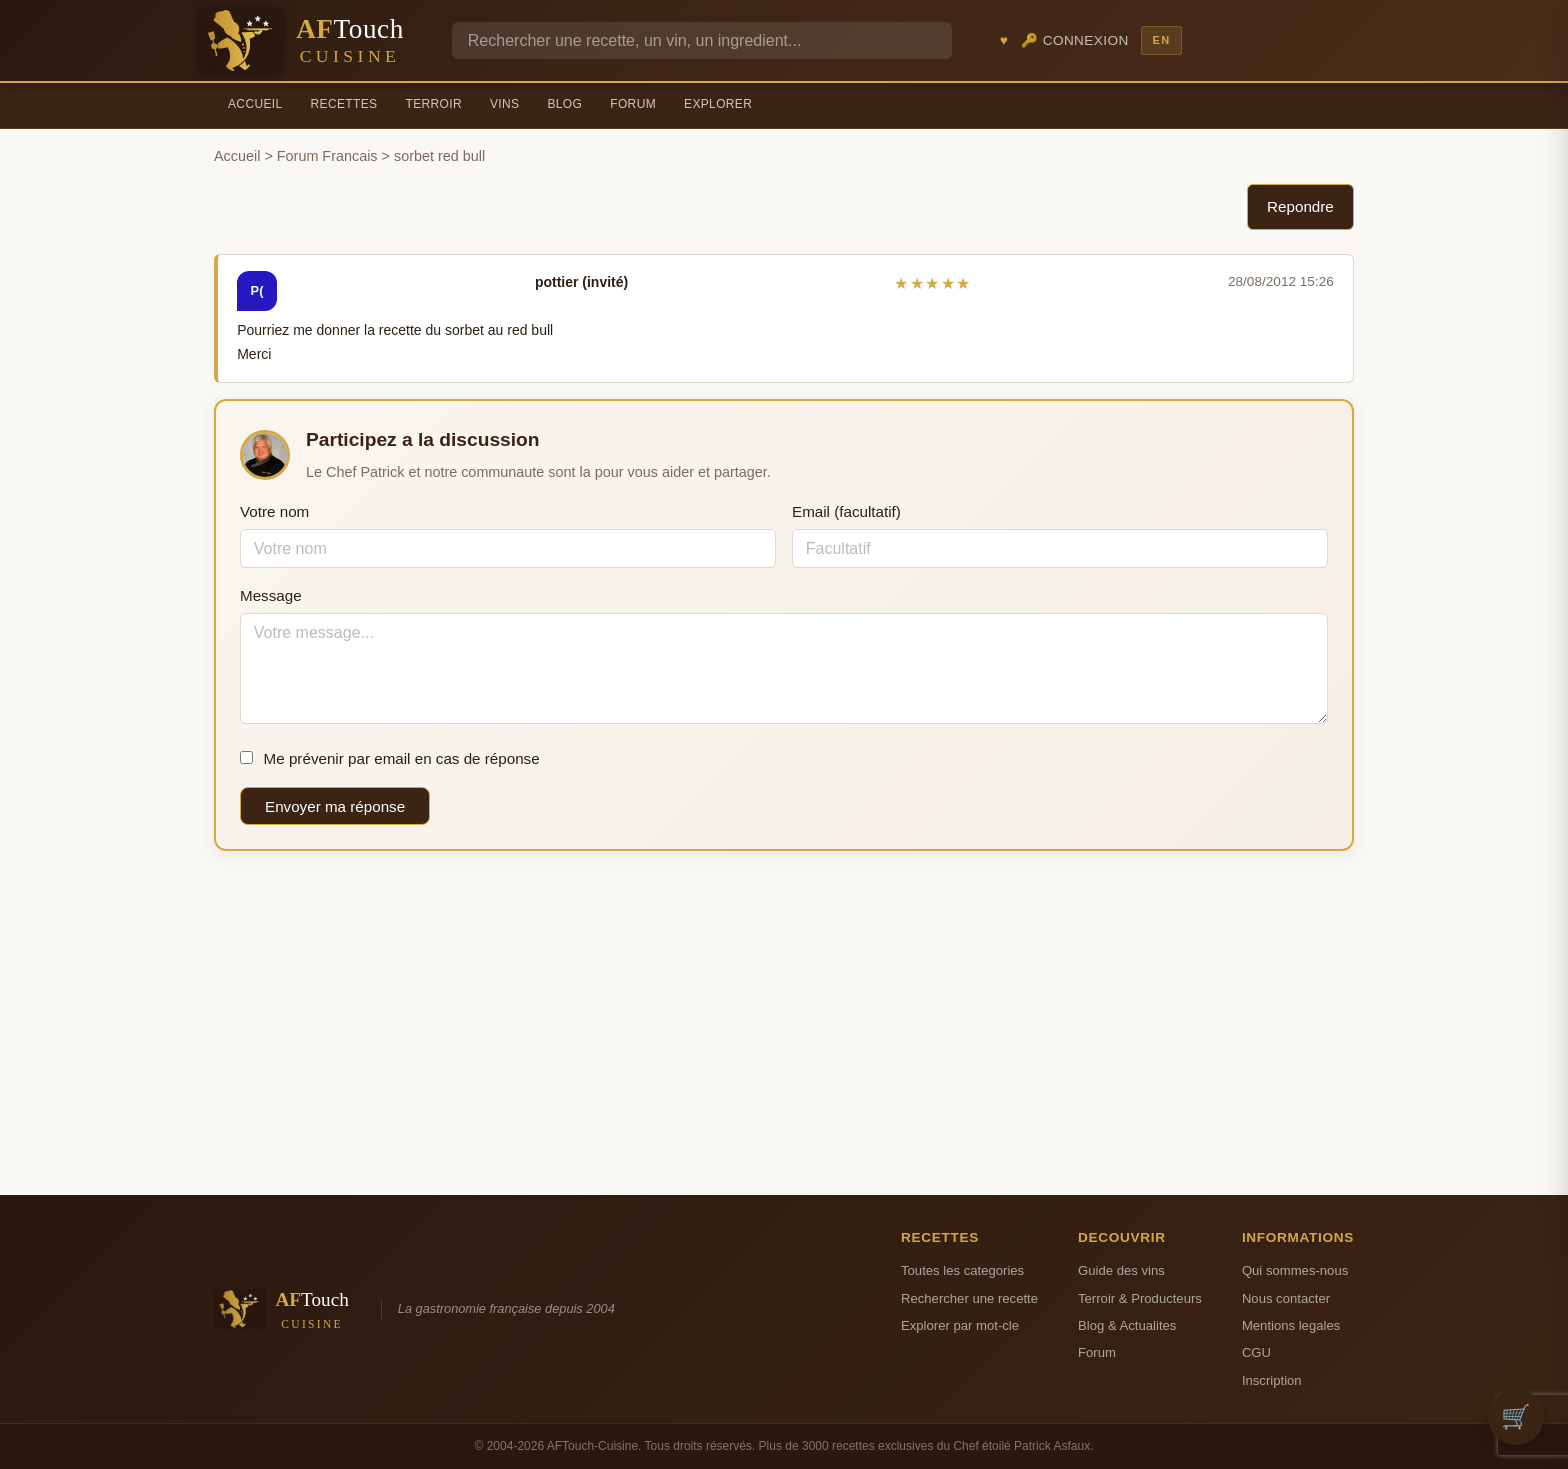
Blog (564, 104)
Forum (633, 104)
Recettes (344, 104)
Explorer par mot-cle (960, 1325)
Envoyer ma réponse (335, 806)
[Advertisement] (784, 1023)
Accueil (255, 104)
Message (271, 595)
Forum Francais (327, 156)
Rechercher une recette (969, 1298)
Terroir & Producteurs (1140, 1298)
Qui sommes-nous (1295, 1270)
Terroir (433, 104)
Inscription (1272, 1380)
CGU (1256, 1352)
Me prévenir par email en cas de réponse (390, 758)
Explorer (718, 104)
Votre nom (274, 511)
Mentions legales (1291, 1325)
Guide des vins (1121, 1270)
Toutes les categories (962, 1270)
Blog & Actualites (1127, 1325)
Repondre (1300, 206)
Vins (504, 104)
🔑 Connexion (1075, 40)
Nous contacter (1286, 1298)
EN (1161, 40)
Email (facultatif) (846, 511)
